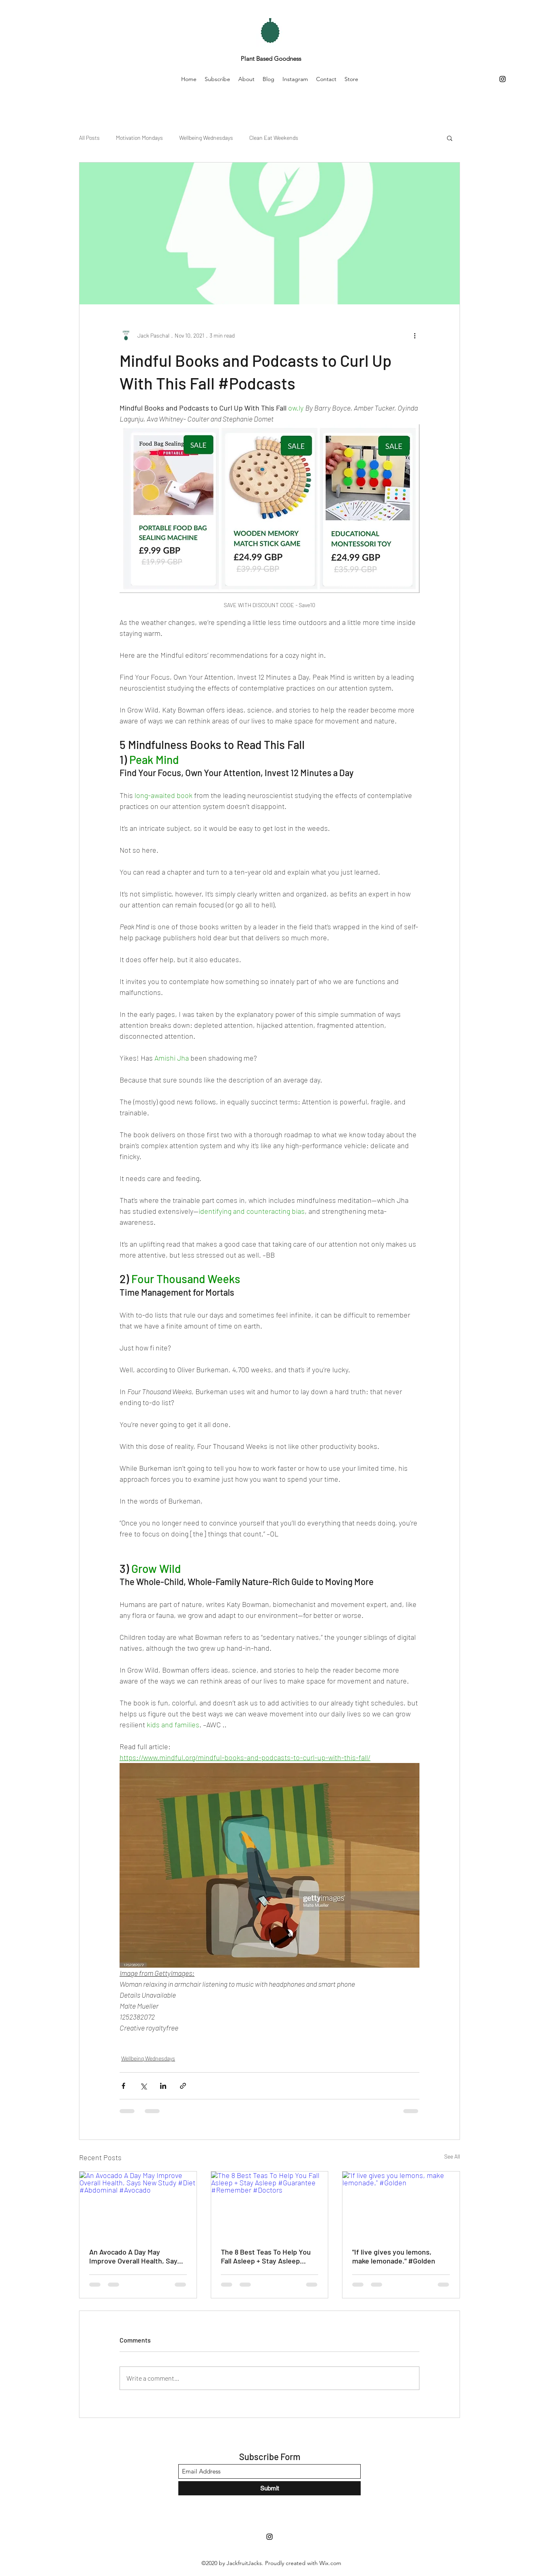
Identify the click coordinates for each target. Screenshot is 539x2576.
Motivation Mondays (139, 137)
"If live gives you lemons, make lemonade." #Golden (393, 2256)
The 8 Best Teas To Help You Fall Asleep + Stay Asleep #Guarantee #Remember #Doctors (266, 2256)
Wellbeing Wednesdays (206, 137)
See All (452, 2156)
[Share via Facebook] (123, 2086)
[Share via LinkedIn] (163, 2086)
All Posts (89, 137)
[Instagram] (502, 79)
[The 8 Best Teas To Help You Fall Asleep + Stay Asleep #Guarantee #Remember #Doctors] (269, 2204)
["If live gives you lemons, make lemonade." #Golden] (401, 2204)
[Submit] (269, 2488)
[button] (449, 138)
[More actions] (414, 335)
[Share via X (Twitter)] (143, 2086)
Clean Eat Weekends (273, 137)
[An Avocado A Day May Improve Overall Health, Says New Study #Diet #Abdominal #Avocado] (138, 2204)
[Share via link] (183, 2086)
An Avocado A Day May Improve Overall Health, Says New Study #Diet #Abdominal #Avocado (136, 2256)
